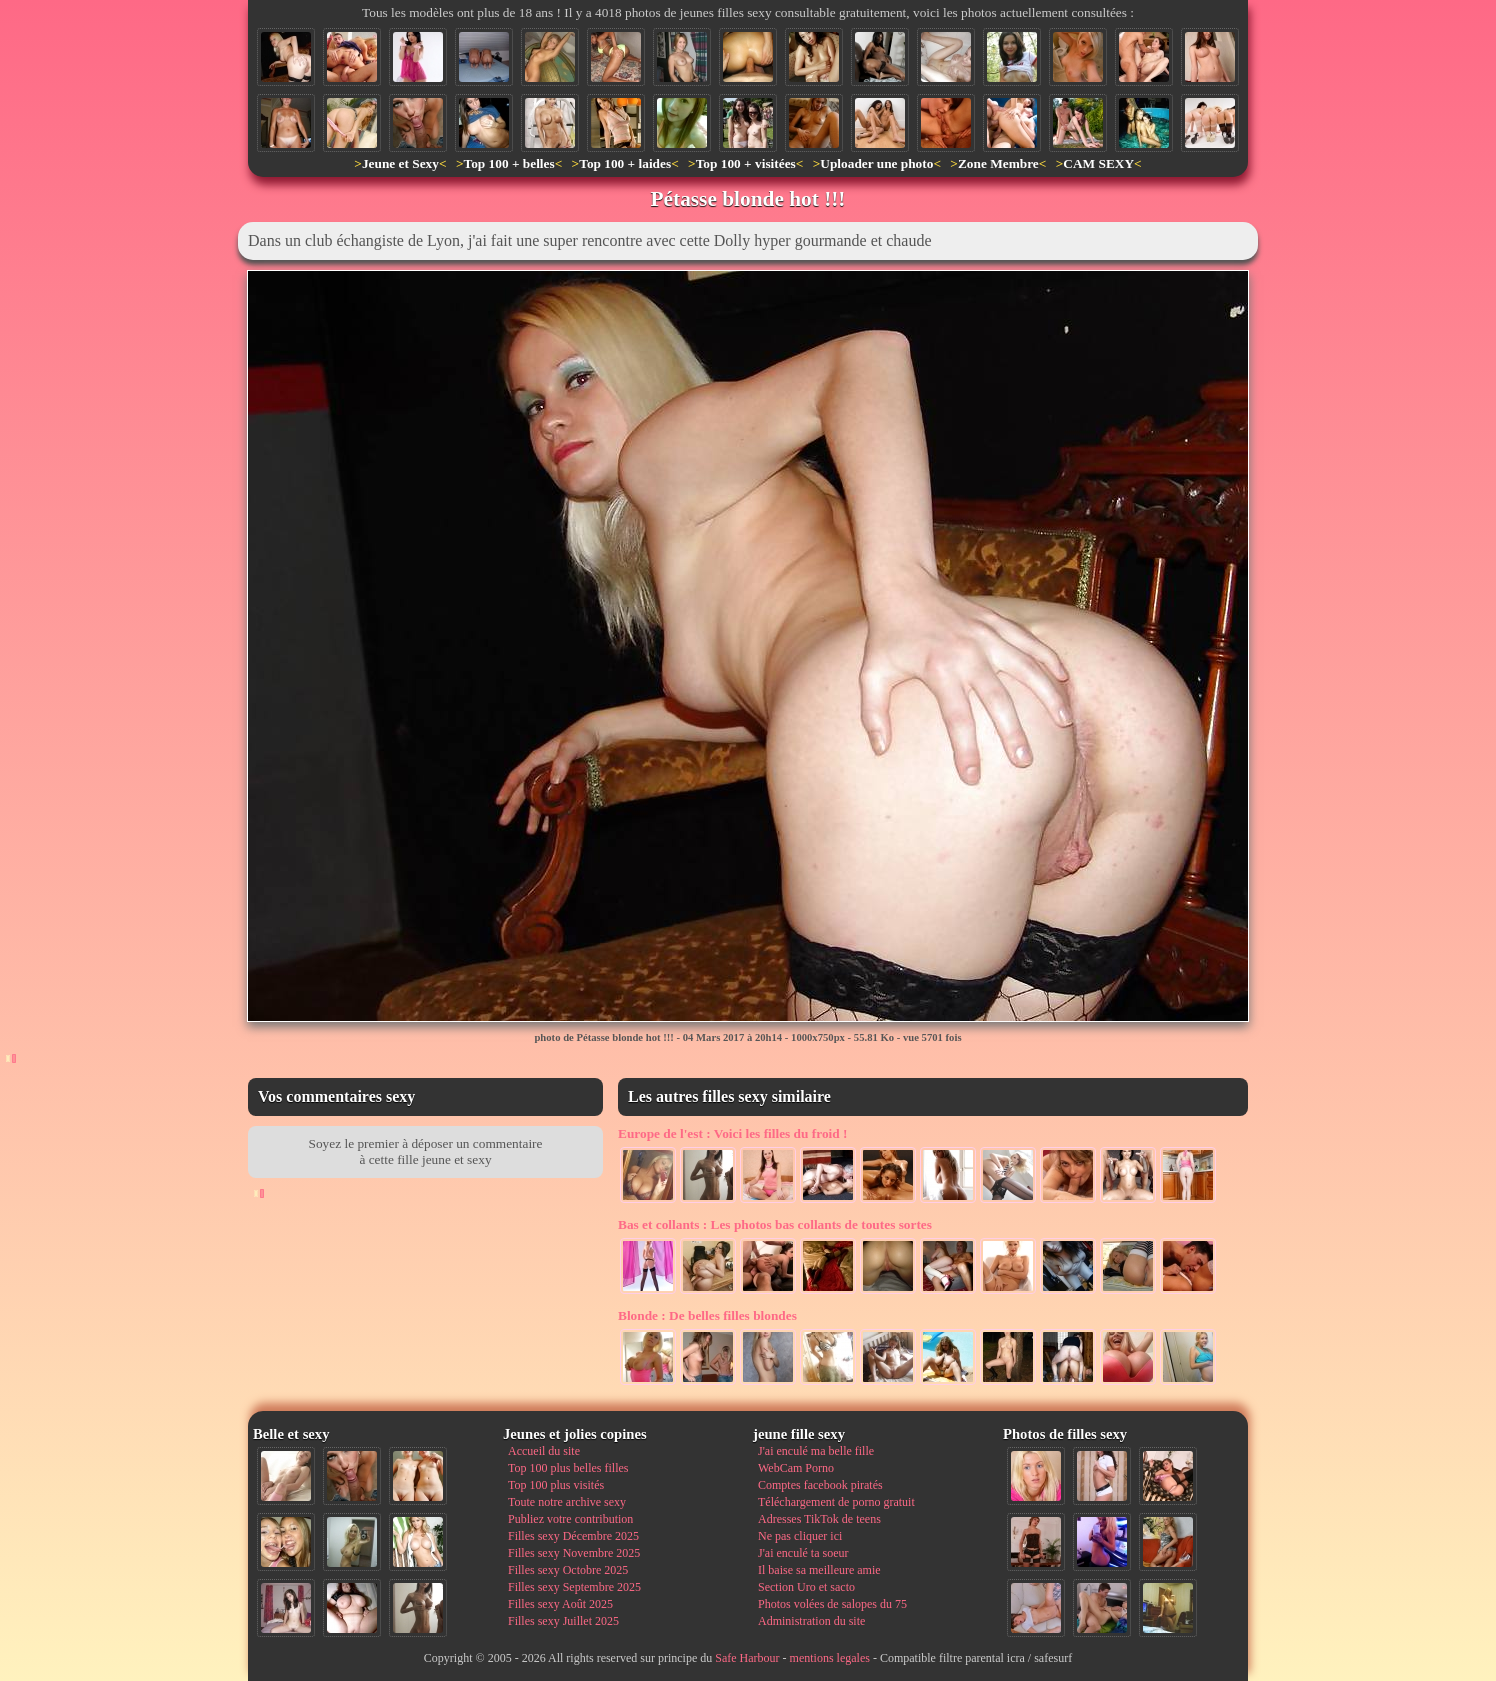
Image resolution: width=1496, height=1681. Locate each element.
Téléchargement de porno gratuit (836, 1502)
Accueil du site (544, 1451)
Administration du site (811, 1621)
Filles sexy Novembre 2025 (574, 1553)
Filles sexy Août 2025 (560, 1604)
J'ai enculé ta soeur (803, 1553)
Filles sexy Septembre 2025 (574, 1587)
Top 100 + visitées (746, 163)
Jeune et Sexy (400, 163)
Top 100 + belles (508, 163)
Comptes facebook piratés (820, 1485)
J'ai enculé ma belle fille (816, 1451)
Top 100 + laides (625, 163)
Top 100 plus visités (556, 1485)
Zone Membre (998, 163)
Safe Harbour (747, 1658)
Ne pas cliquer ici (800, 1536)
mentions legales (830, 1658)
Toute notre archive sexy (567, 1502)
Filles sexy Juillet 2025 (563, 1621)
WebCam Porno (796, 1468)
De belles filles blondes (707, 1315)
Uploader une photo (876, 163)
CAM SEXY (1098, 163)
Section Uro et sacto (806, 1587)
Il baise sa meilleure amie (819, 1570)
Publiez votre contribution (570, 1519)
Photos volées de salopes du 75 (832, 1604)
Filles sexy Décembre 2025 (573, 1536)
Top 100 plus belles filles (568, 1468)
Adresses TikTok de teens (819, 1519)
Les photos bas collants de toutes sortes (775, 1224)
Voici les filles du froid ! (732, 1133)
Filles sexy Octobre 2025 (568, 1570)
